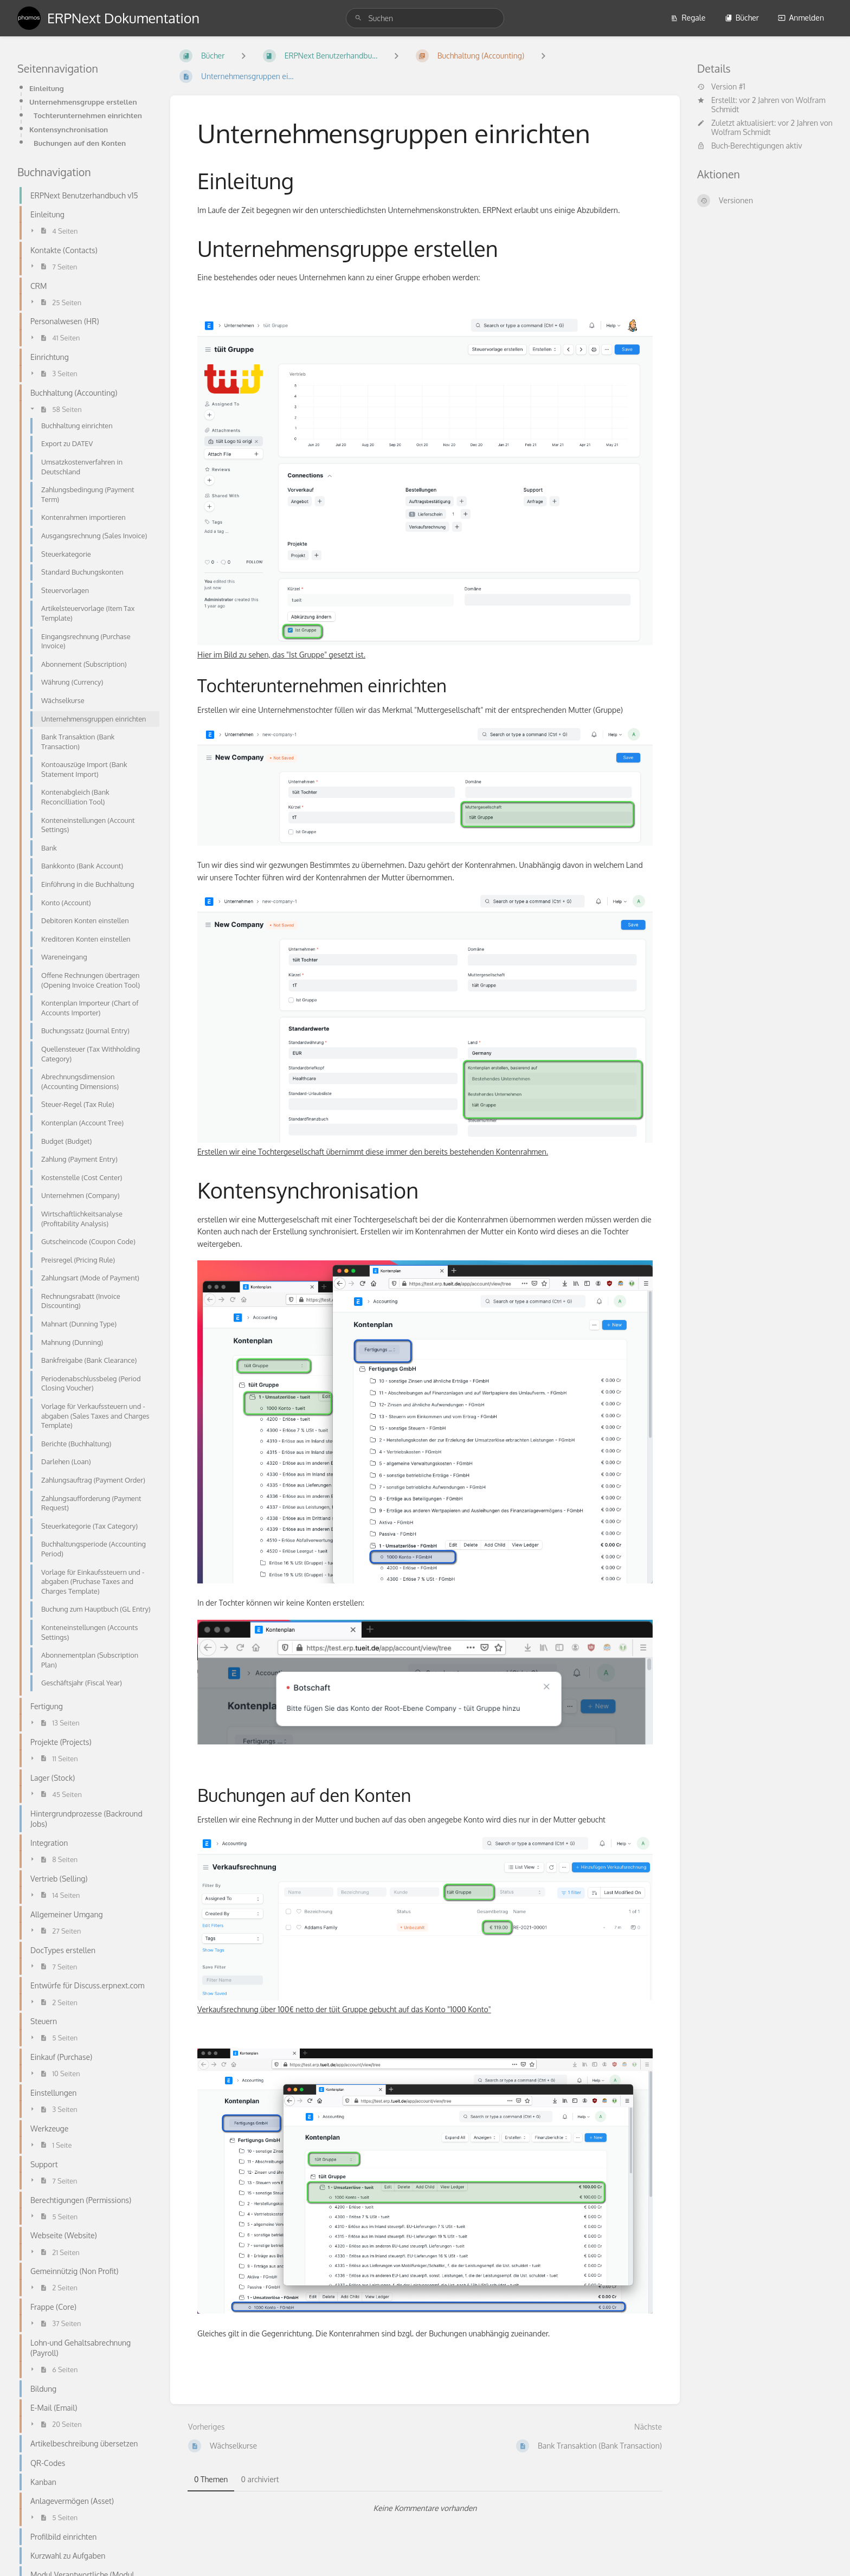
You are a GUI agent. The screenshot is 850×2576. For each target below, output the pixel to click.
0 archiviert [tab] (260, 2479)
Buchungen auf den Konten (80, 142)
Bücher (742, 17)
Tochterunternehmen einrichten (88, 115)
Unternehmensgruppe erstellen (83, 101)
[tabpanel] (425, 2508)
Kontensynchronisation (68, 129)
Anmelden (801, 17)
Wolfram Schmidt (741, 132)
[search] (425, 18)
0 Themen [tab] (211, 2479)
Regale (688, 17)
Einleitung (46, 88)
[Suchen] (358, 18)
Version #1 (721, 86)
